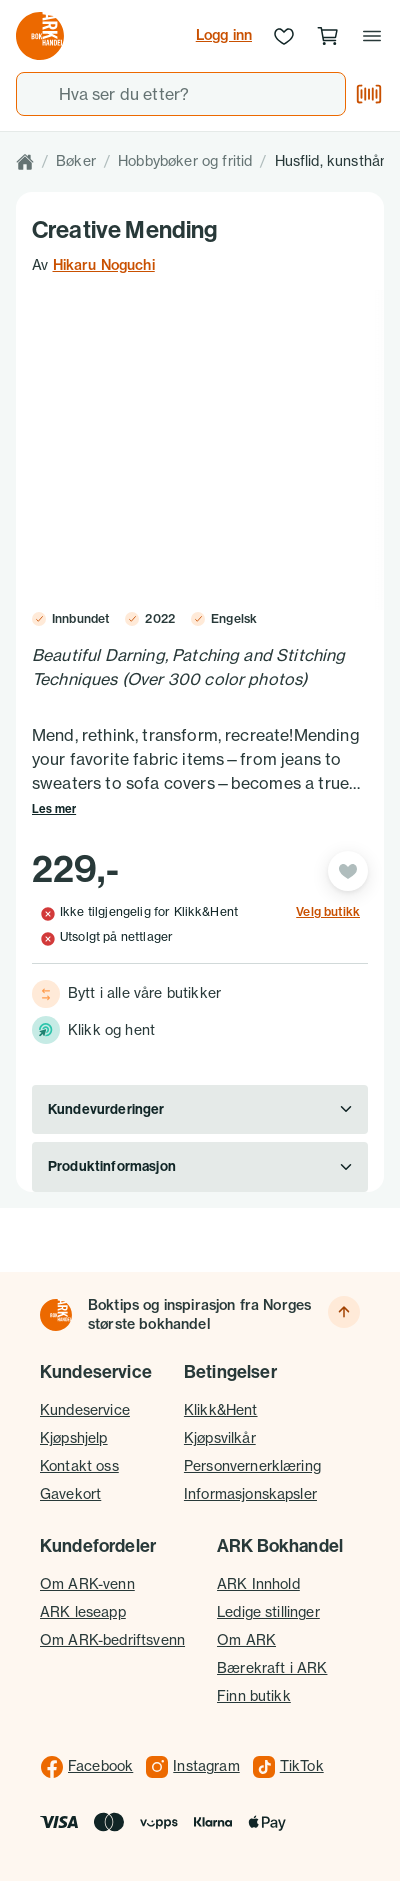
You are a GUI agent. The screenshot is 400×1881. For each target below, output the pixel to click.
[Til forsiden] (56, 1315)
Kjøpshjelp (74, 1438)
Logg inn (224, 35)
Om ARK (246, 1640)
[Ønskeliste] (284, 36)
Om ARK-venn (87, 1584)
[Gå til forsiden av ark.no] (40, 36)
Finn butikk (254, 1696)
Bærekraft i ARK (272, 1668)
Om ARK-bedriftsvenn (112, 1640)
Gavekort (70, 1494)
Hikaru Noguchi (104, 265)
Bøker (76, 161)
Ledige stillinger (268, 1612)
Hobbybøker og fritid (185, 161)
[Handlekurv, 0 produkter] (328, 36)
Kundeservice (85, 1410)
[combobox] (181, 94)
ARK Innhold (258, 1584)
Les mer (54, 809)
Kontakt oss (79, 1466)
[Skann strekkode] (369, 94)
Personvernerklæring (252, 1466)
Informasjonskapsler (250, 1494)
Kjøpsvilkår (220, 1438)
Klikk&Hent (221, 1410)
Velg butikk (328, 912)
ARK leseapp (83, 1612)
